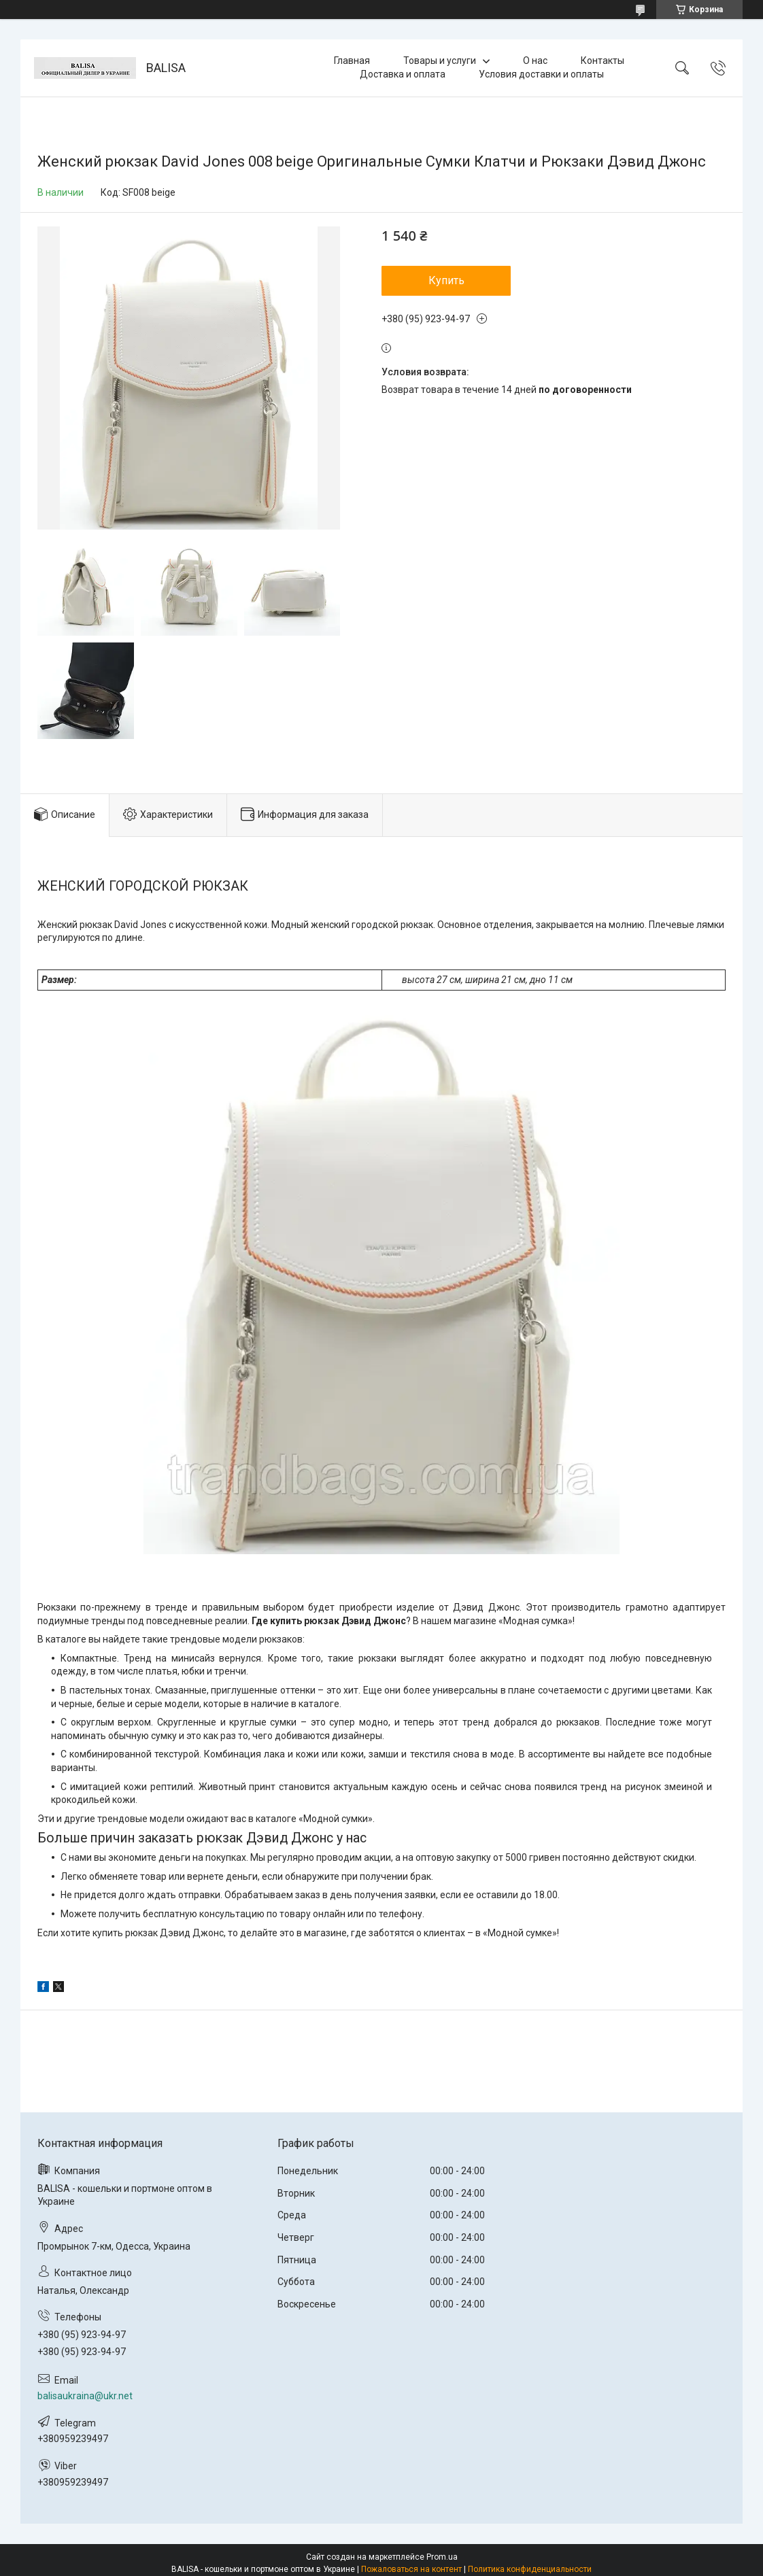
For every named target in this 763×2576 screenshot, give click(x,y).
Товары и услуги (439, 60)
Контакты (602, 60)
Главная (352, 60)
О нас (535, 60)
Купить (446, 280)
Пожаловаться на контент (411, 2569)
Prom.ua (442, 2557)
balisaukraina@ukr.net (85, 2395)
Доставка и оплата (402, 74)
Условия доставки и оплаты (541, 74)
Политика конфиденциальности (530, 2569)
